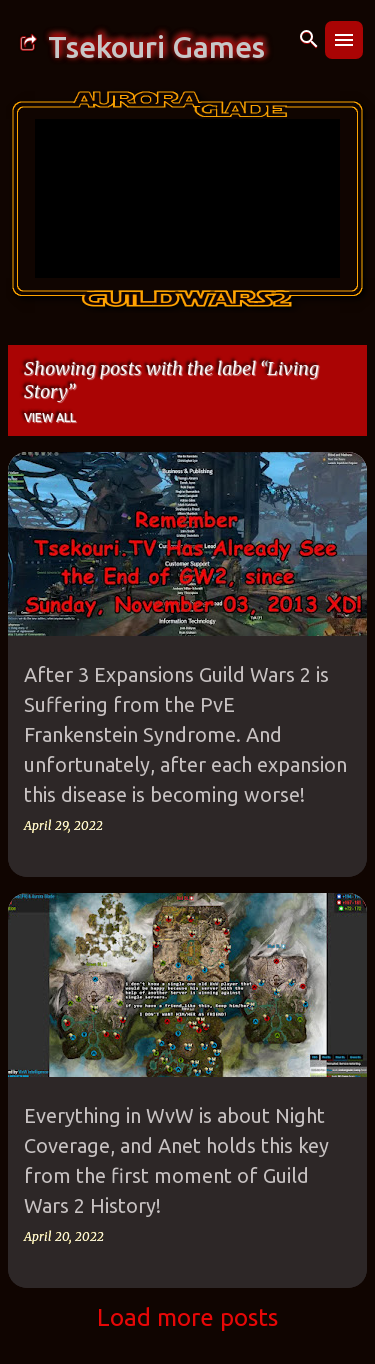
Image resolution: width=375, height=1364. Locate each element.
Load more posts (187, 1317)
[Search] (309, 40)
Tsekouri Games (156, 47)
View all (50, 417)
